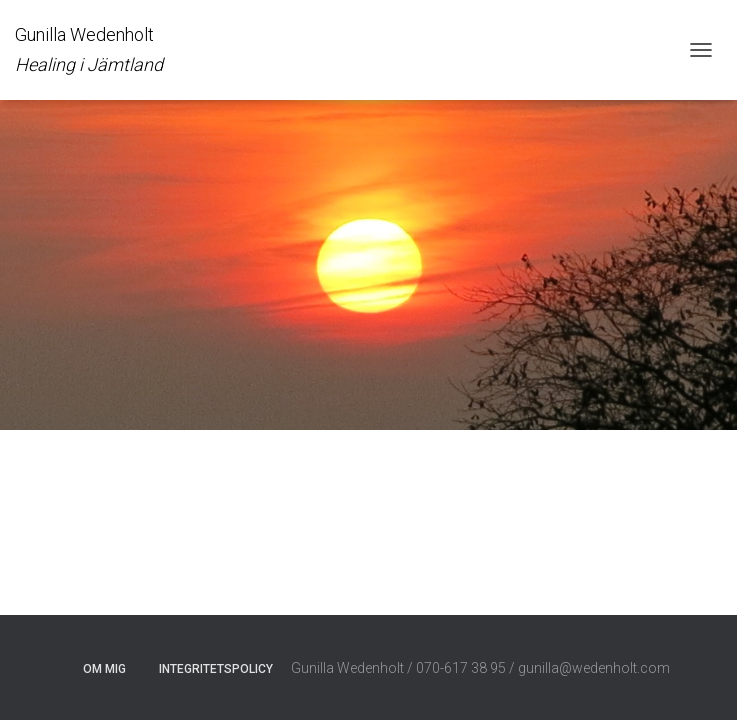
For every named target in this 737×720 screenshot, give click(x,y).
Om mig (104, 669)
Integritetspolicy (216, 669)
